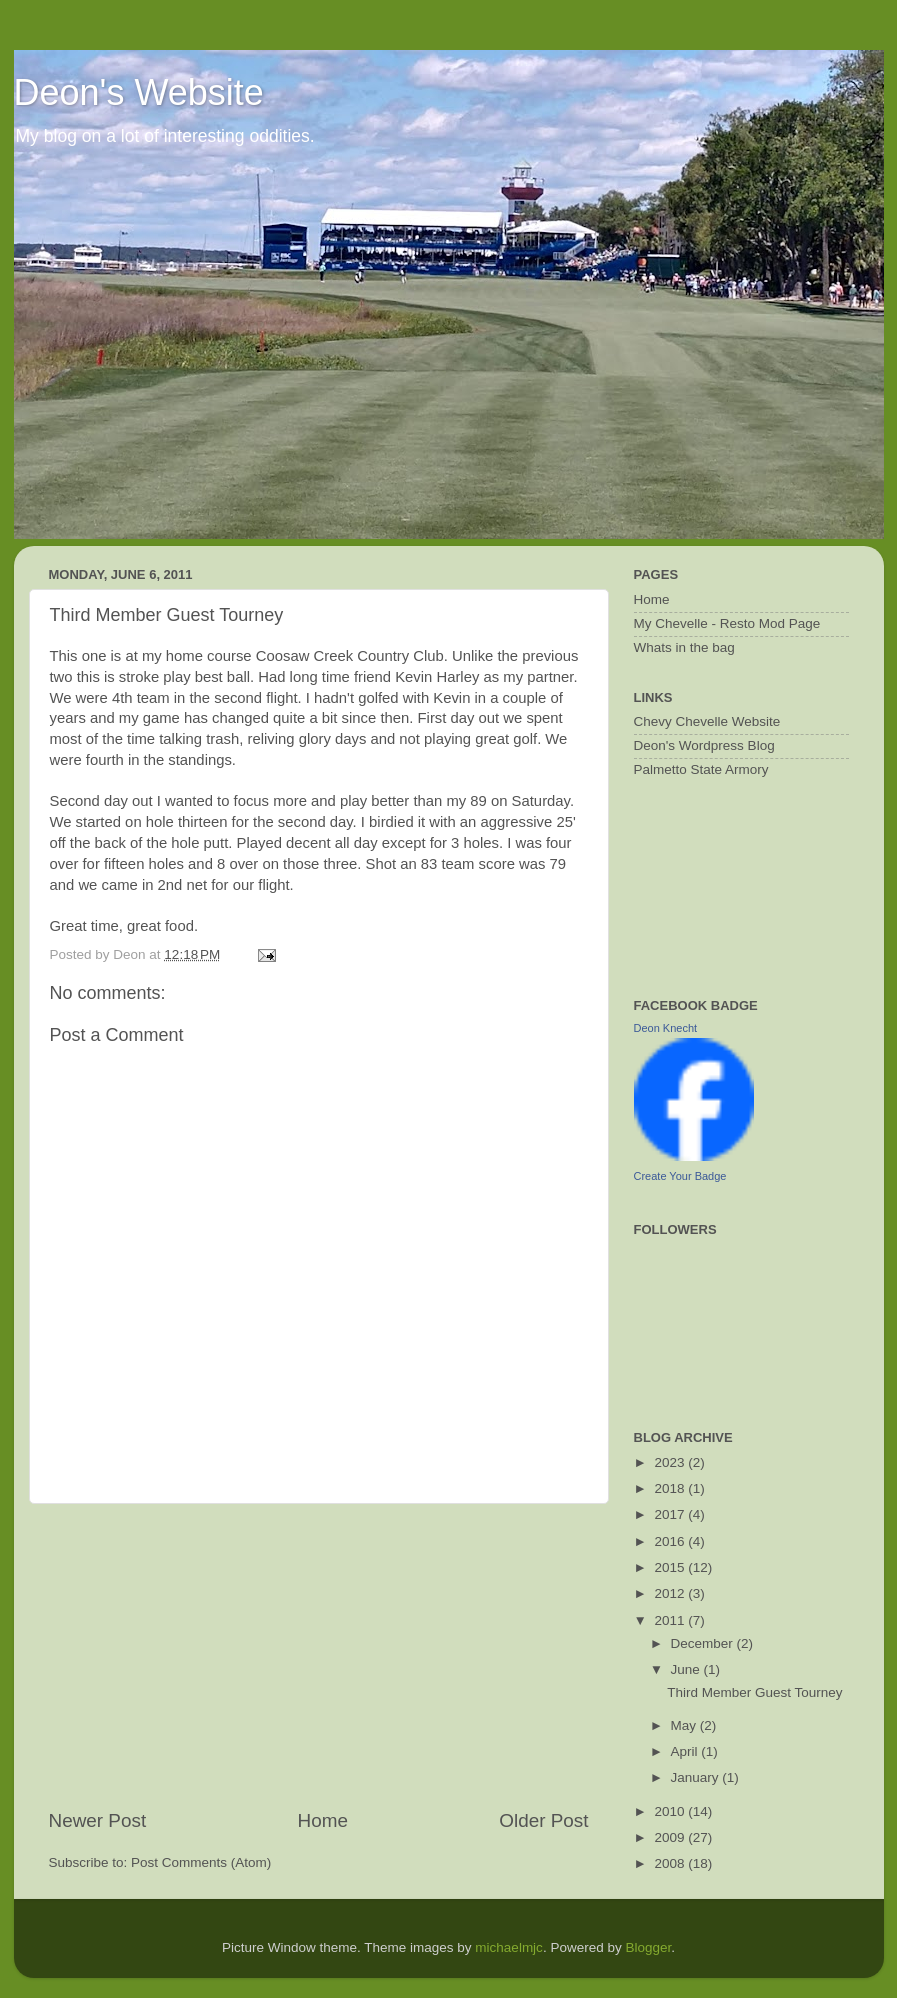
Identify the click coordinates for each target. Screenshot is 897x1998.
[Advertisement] (319, 1656)
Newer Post (98, 1820)
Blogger (648, 1947)
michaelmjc (509, 1947)
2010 (671, 1811)
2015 (671, 1567)
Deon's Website (139, 92)
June (687, 1669)
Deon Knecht (666, 1028)
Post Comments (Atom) (201, 1862)
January (697, 1777)
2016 (671, 1541)
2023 (671, 1462)
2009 (671, 1837)
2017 (671, 1514)
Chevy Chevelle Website (707, 721)
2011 (671, 1620)
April (686, 1751)
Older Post (543, 1820)
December (704, 1643)
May (685, 1725)
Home (323, 1820)
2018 (671, 1488)
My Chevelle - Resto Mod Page (727, 623)
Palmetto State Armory (701, 769)
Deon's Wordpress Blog (704, 745)
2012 (671, 1593)
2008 (671, 1863)
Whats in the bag (684, 647)
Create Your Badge (680, 1176)
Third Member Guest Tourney (754, 1692)
